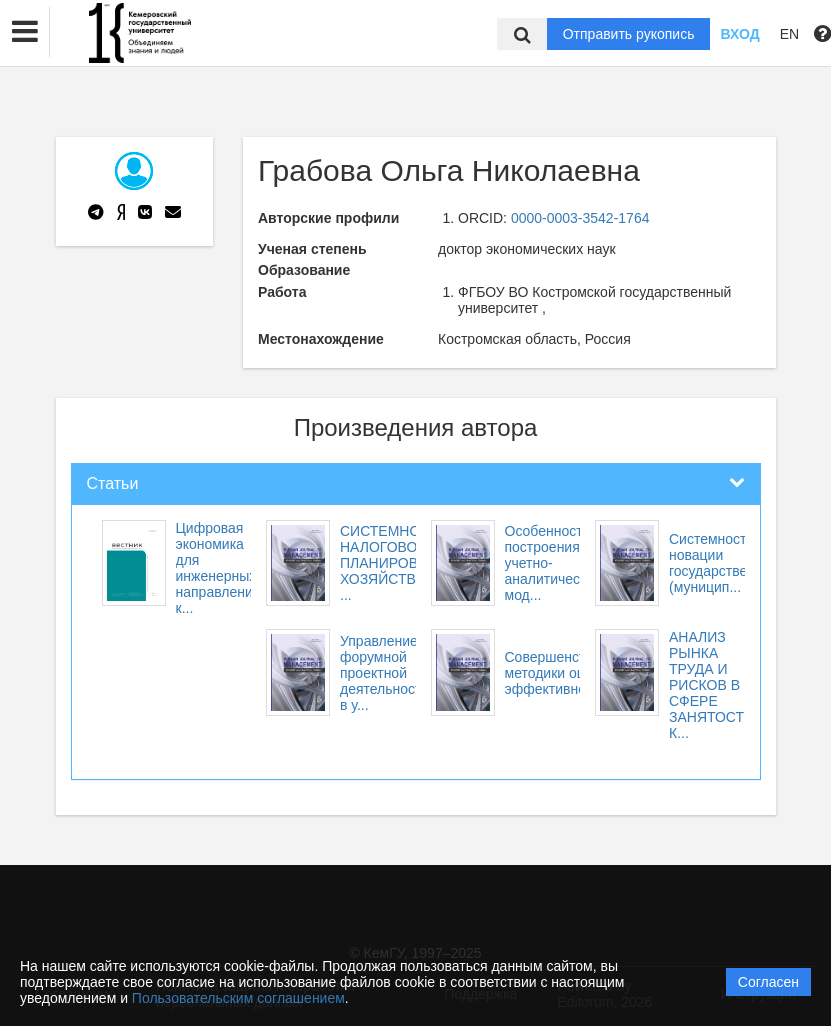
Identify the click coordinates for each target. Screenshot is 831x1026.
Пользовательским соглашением (238, 998)
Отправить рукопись (629, 34)
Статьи (113, 483)
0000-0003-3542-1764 (580, 218)
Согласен (768, 982)
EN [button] (789, 34)
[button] (25, 32)
